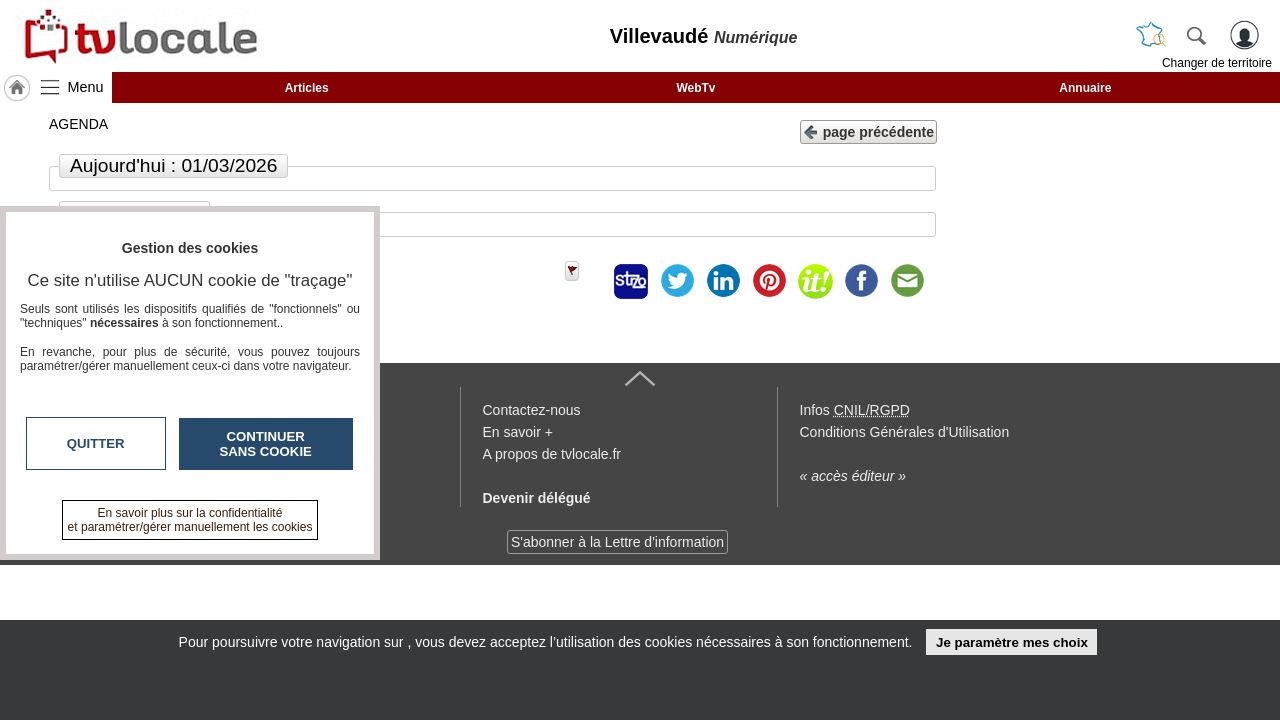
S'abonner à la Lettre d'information (617, 542)
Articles (307, 88)
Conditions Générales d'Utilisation (905, 432)
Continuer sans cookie (266, 444)
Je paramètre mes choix (1012, 642)
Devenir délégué (537, 498)
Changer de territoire (1217, 63)
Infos (855, 410)
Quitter (96, 443)
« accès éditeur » (853, 476)
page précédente (868, 130)
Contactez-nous (532, 410)
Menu (86, 87)
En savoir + (518, 432)
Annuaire (1085, 88)
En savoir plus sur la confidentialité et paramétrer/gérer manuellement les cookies (190, 520)
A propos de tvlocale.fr (552, 454)
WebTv (695, 88)
